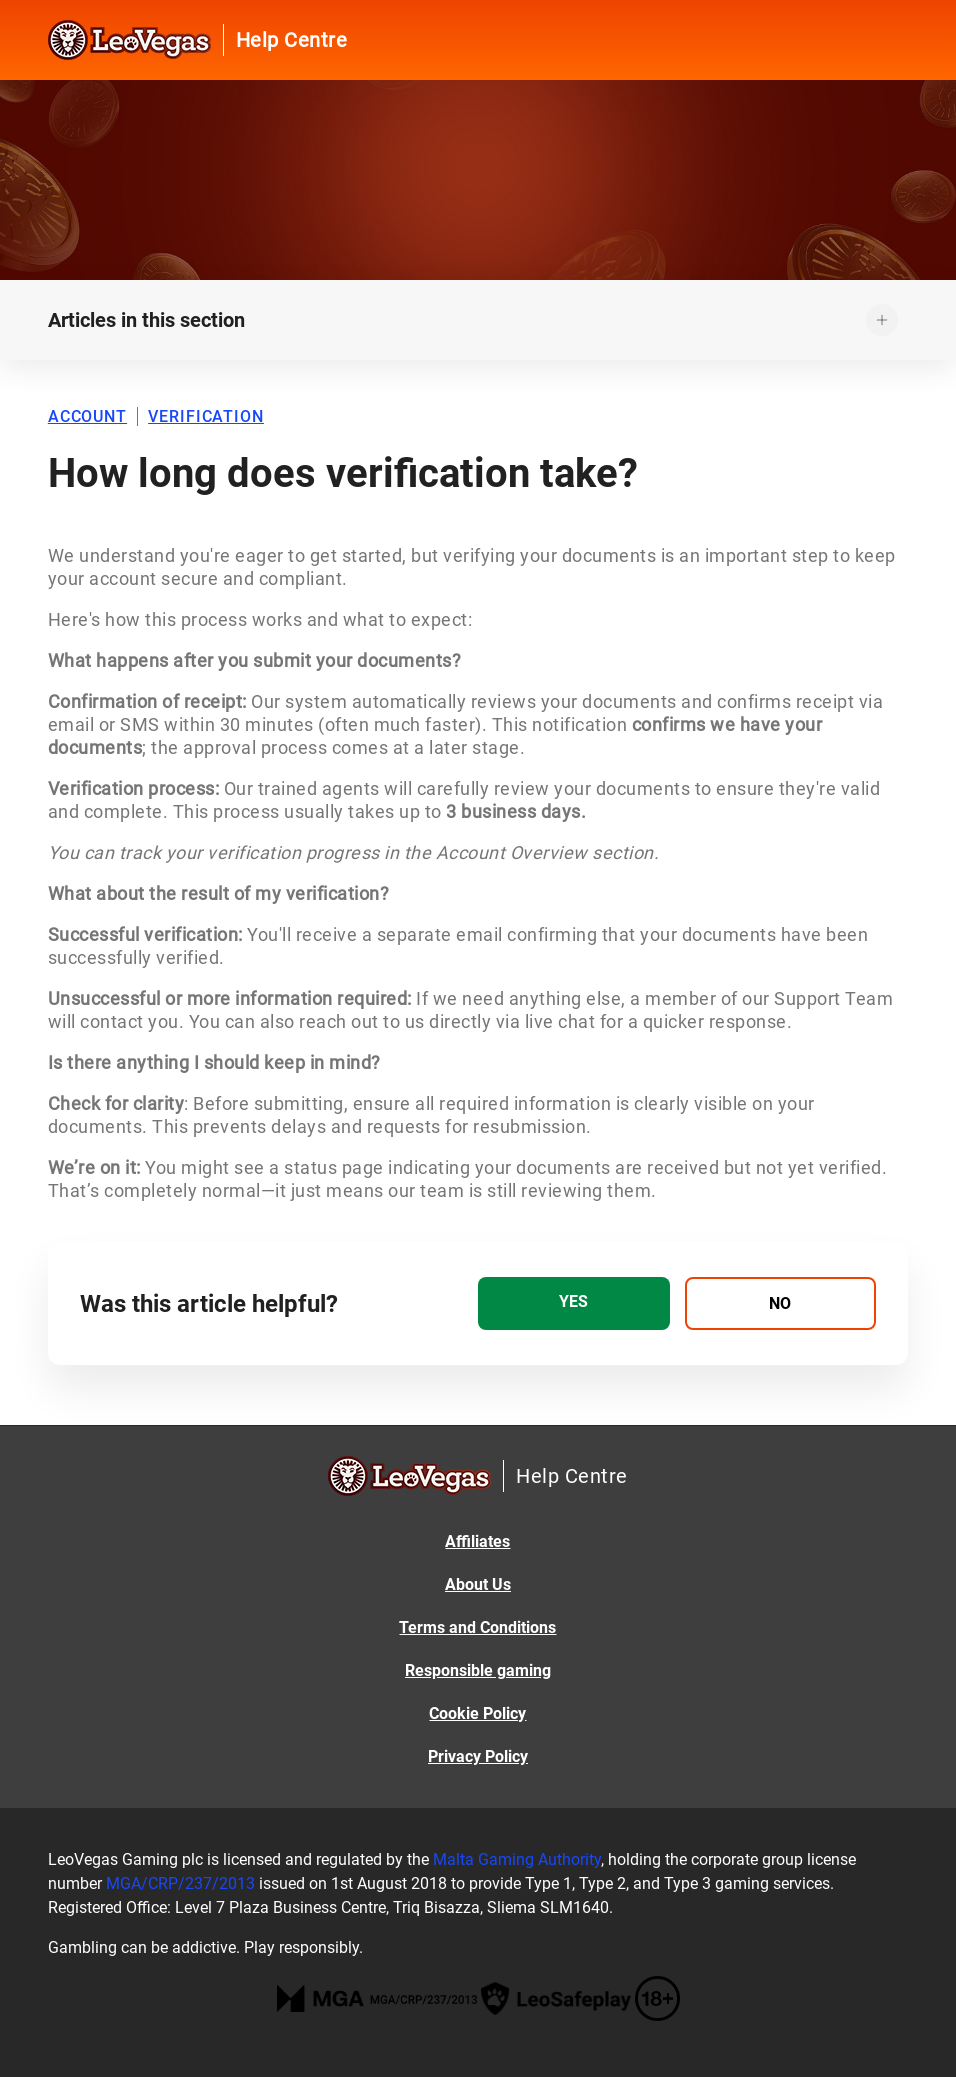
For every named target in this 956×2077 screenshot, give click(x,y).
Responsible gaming (478, 1670)
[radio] (574, 1303)
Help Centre (292, 40)
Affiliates (477, 1541)
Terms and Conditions (477, 1627)
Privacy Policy (478, 1756)
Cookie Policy (477, 1713)
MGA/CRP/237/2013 (180, 1883)
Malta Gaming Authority (517, 1859)
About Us (478, 1584)
